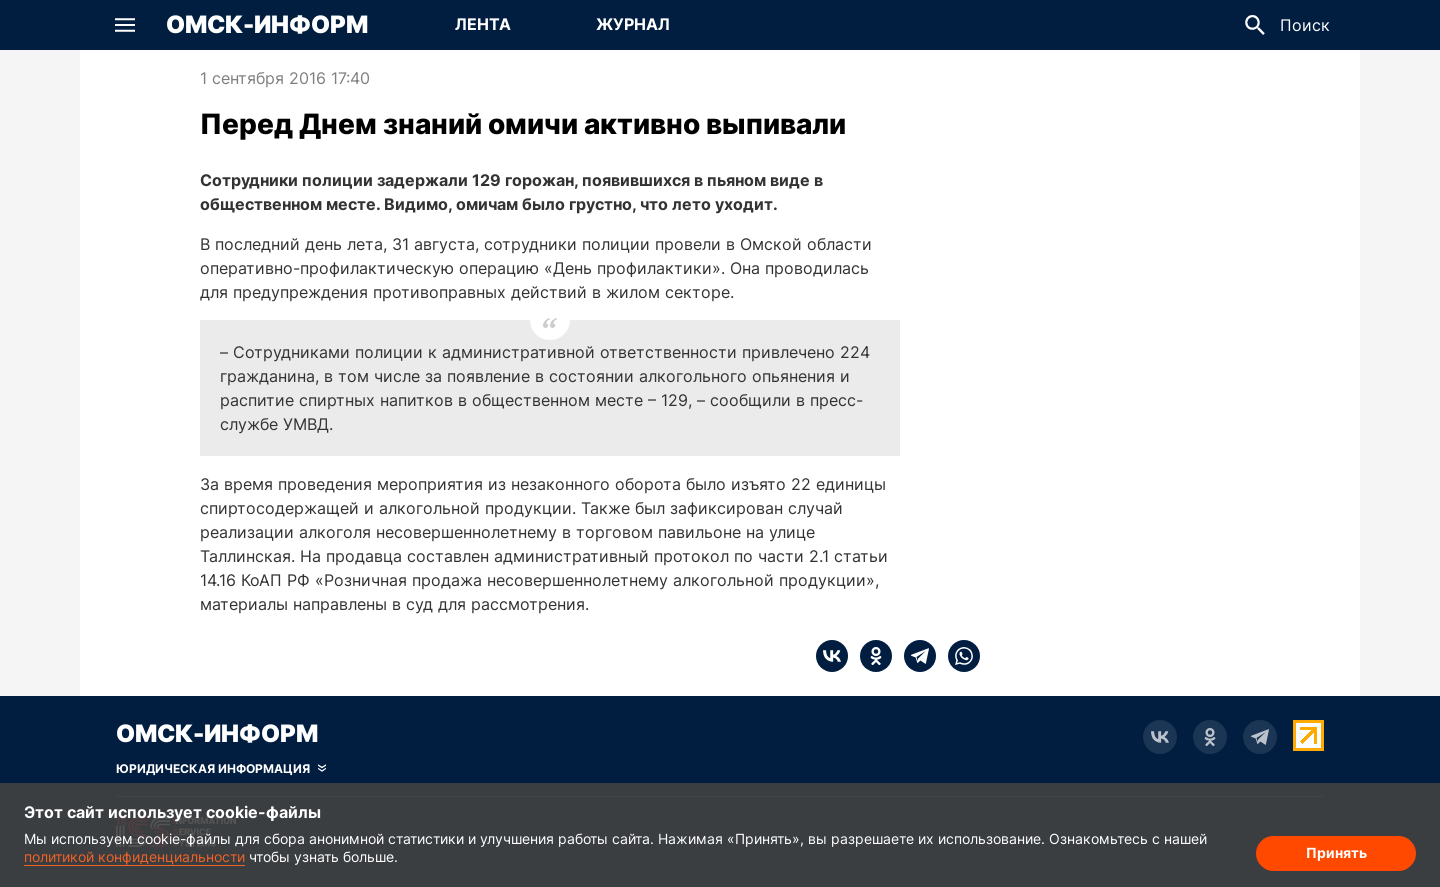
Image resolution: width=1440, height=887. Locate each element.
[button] (125, 25)
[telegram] (914, 656)
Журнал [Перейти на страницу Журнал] (633, 24)
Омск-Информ (267, 25)
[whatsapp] (958, 656)
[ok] (870, 656)
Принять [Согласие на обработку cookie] (1336, 852)
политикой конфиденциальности (134, 856)
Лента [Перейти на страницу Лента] (483, 24)
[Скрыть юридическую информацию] (221, 769)
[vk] (832, 656)
